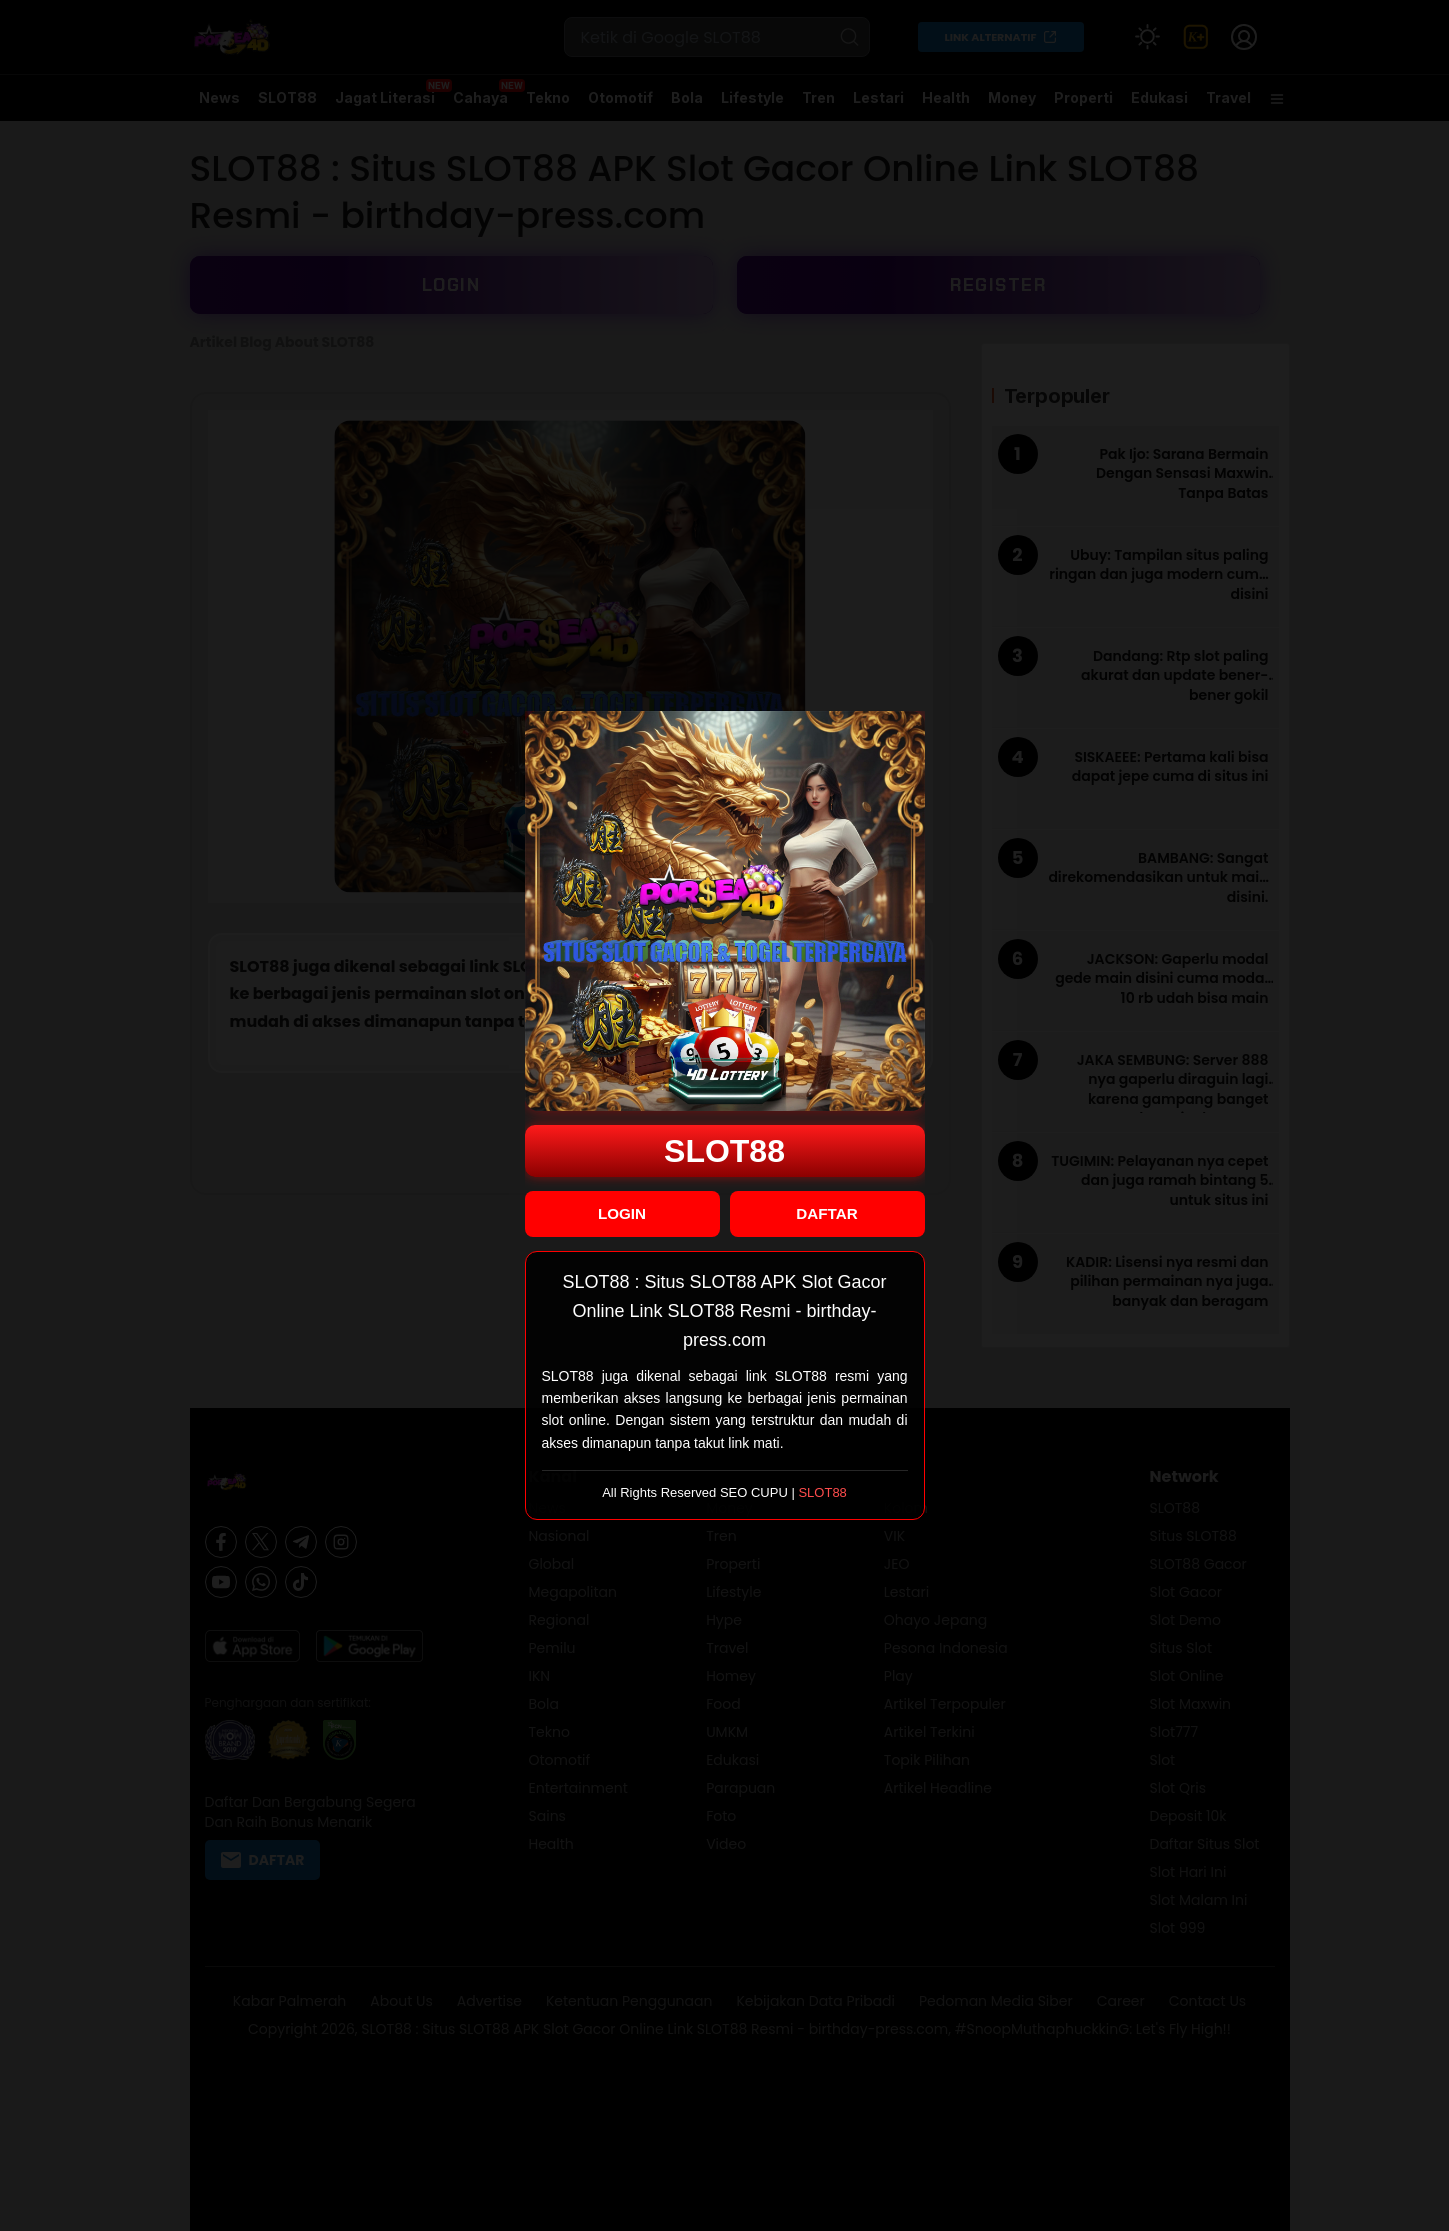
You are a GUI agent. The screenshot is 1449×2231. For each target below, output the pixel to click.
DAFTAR (826, 1213)
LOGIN (622, 1213)
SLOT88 (724, 1151)
